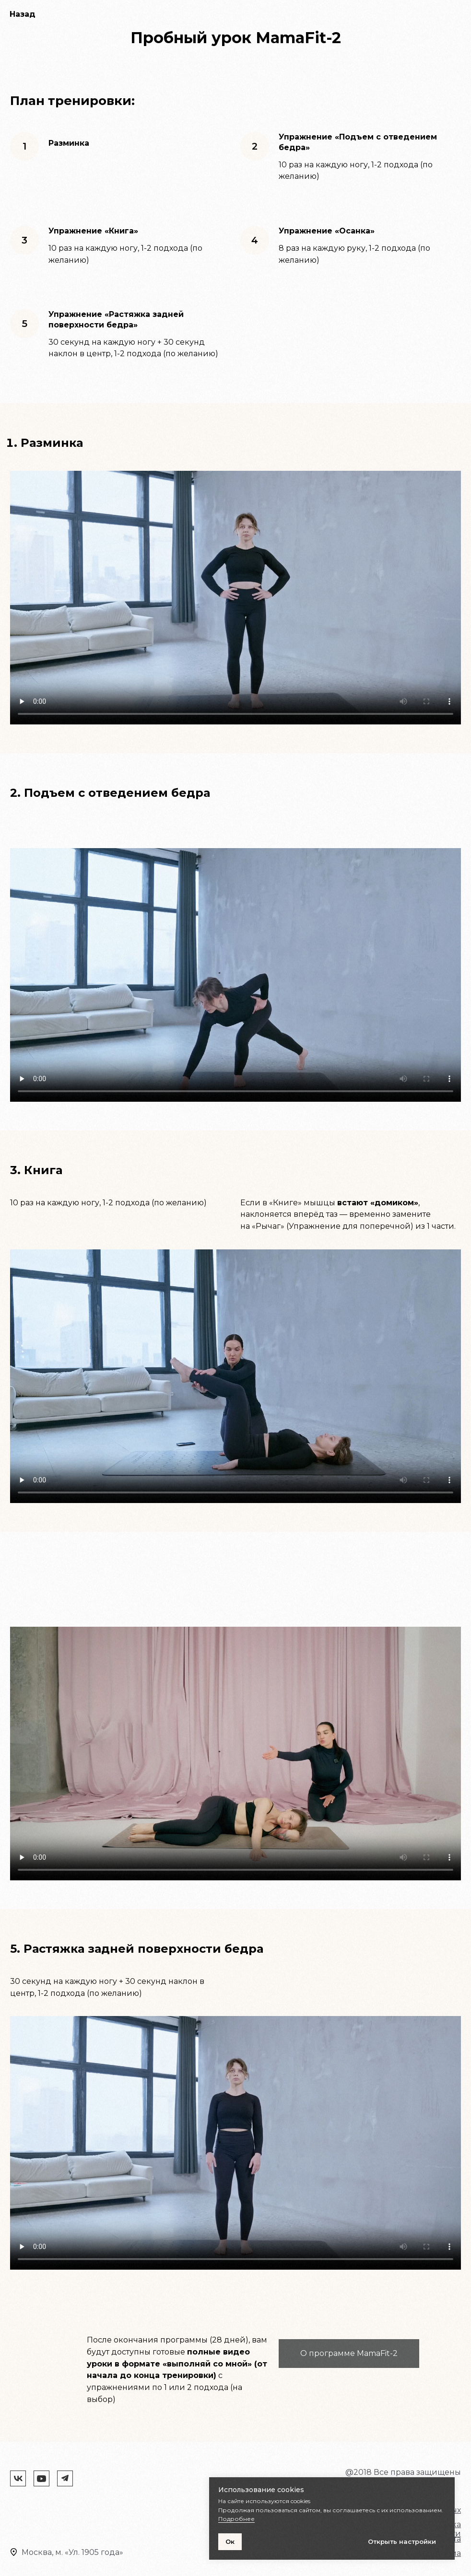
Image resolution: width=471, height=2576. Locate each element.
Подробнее (236, 2518)
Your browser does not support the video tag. (235, 597)
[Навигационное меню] (456, 14)
